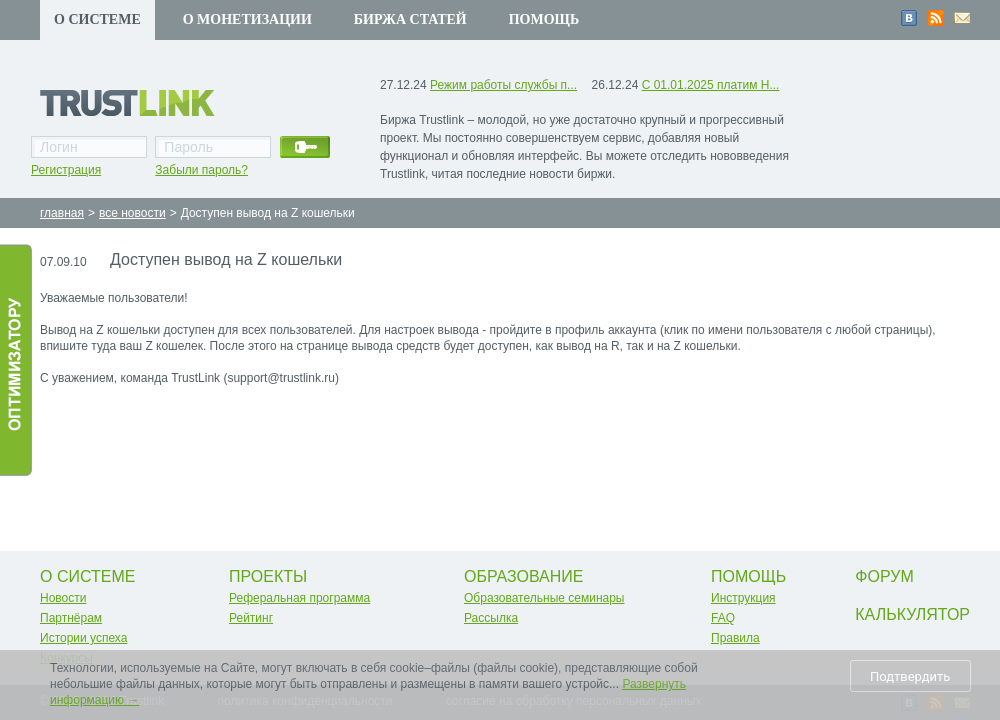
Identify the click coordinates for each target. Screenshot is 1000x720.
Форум (884, 576)
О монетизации (247, 19)
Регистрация (66, 170)
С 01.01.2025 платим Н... (711, 85)
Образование (524, 576)
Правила (735, 638)
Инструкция (743, 598)
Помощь (544, 19)
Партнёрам (71, 618)
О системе (97, 19)
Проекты (268, 576)
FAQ (723, 618)
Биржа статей (410, 19)
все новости (132, 213)
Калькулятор (912, 614)
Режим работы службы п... (503, 85)
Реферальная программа (299, 598)
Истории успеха (83, 638)
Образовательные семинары (544, 598)
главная (62, 213)
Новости (63, 598)
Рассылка (491, 618)
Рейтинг (251, 618)
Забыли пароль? (201, 170)
